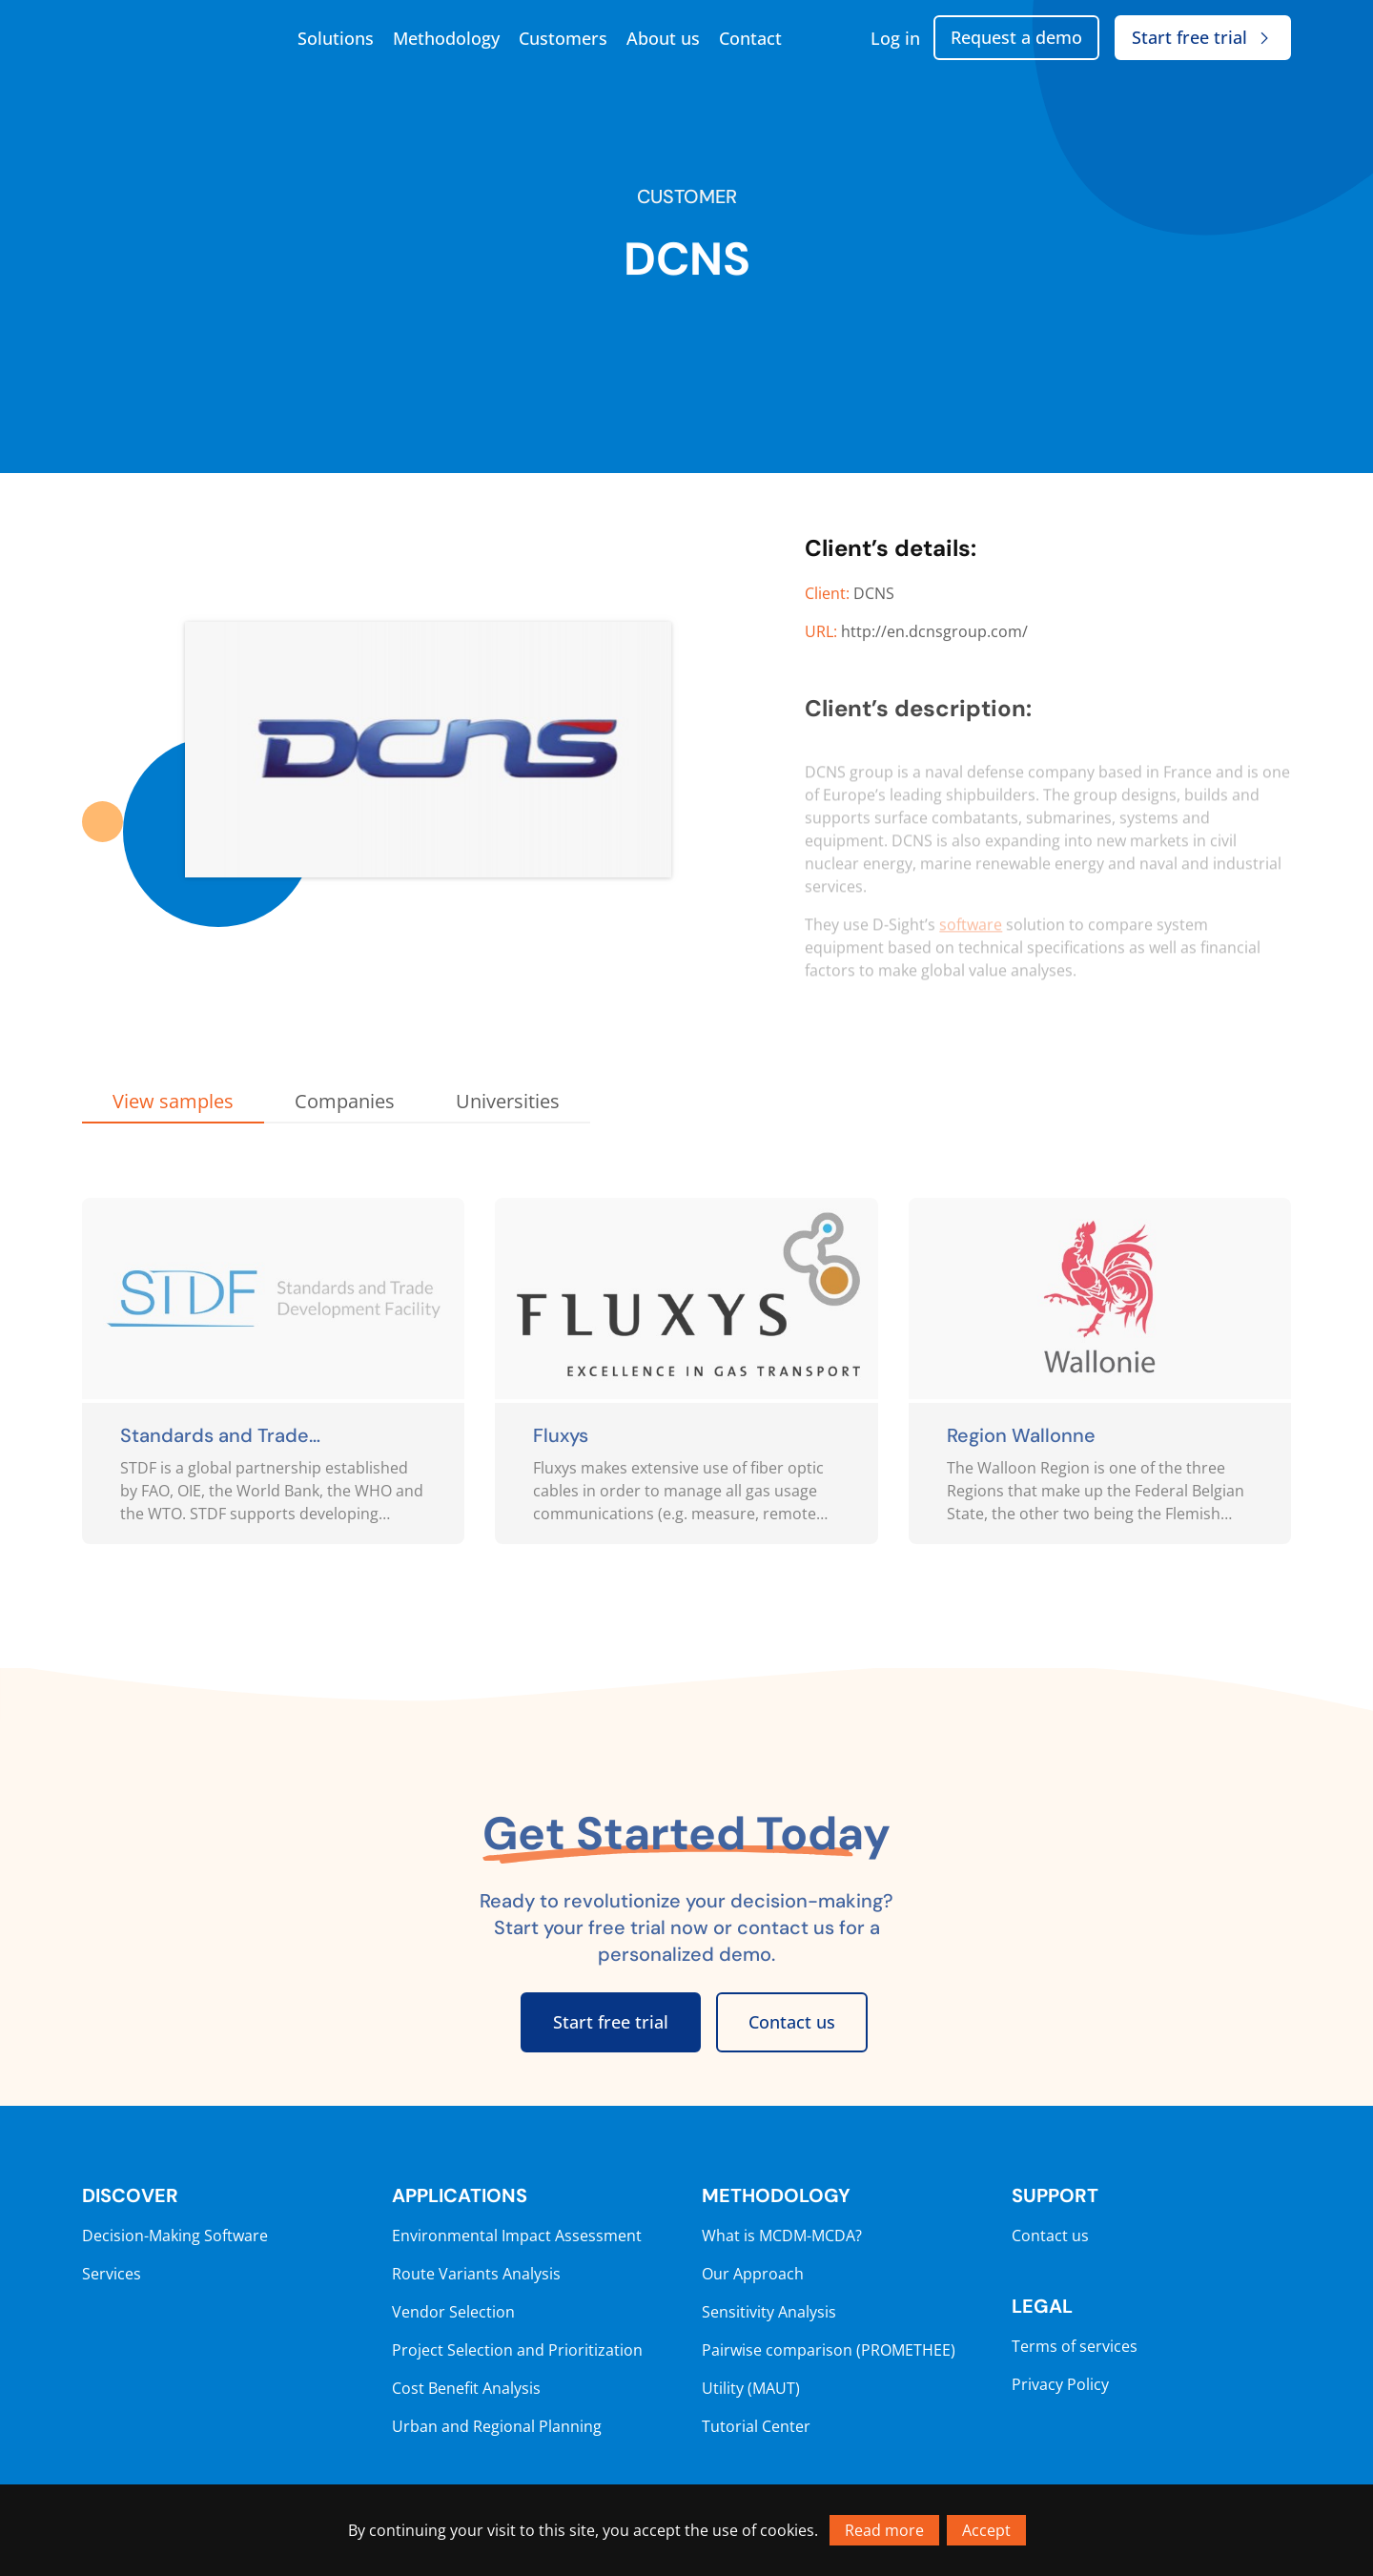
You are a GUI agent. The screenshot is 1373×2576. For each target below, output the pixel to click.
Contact (750, 38)
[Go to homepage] (177, 37)
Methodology (446, 38)
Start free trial (1203, 37)
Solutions (335, 38)
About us (663, 38)
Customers (563, 38)
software (970, 944)
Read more (884, 2530)
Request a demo (1016, 37)
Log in (895, 38)
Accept (986, 2530)
